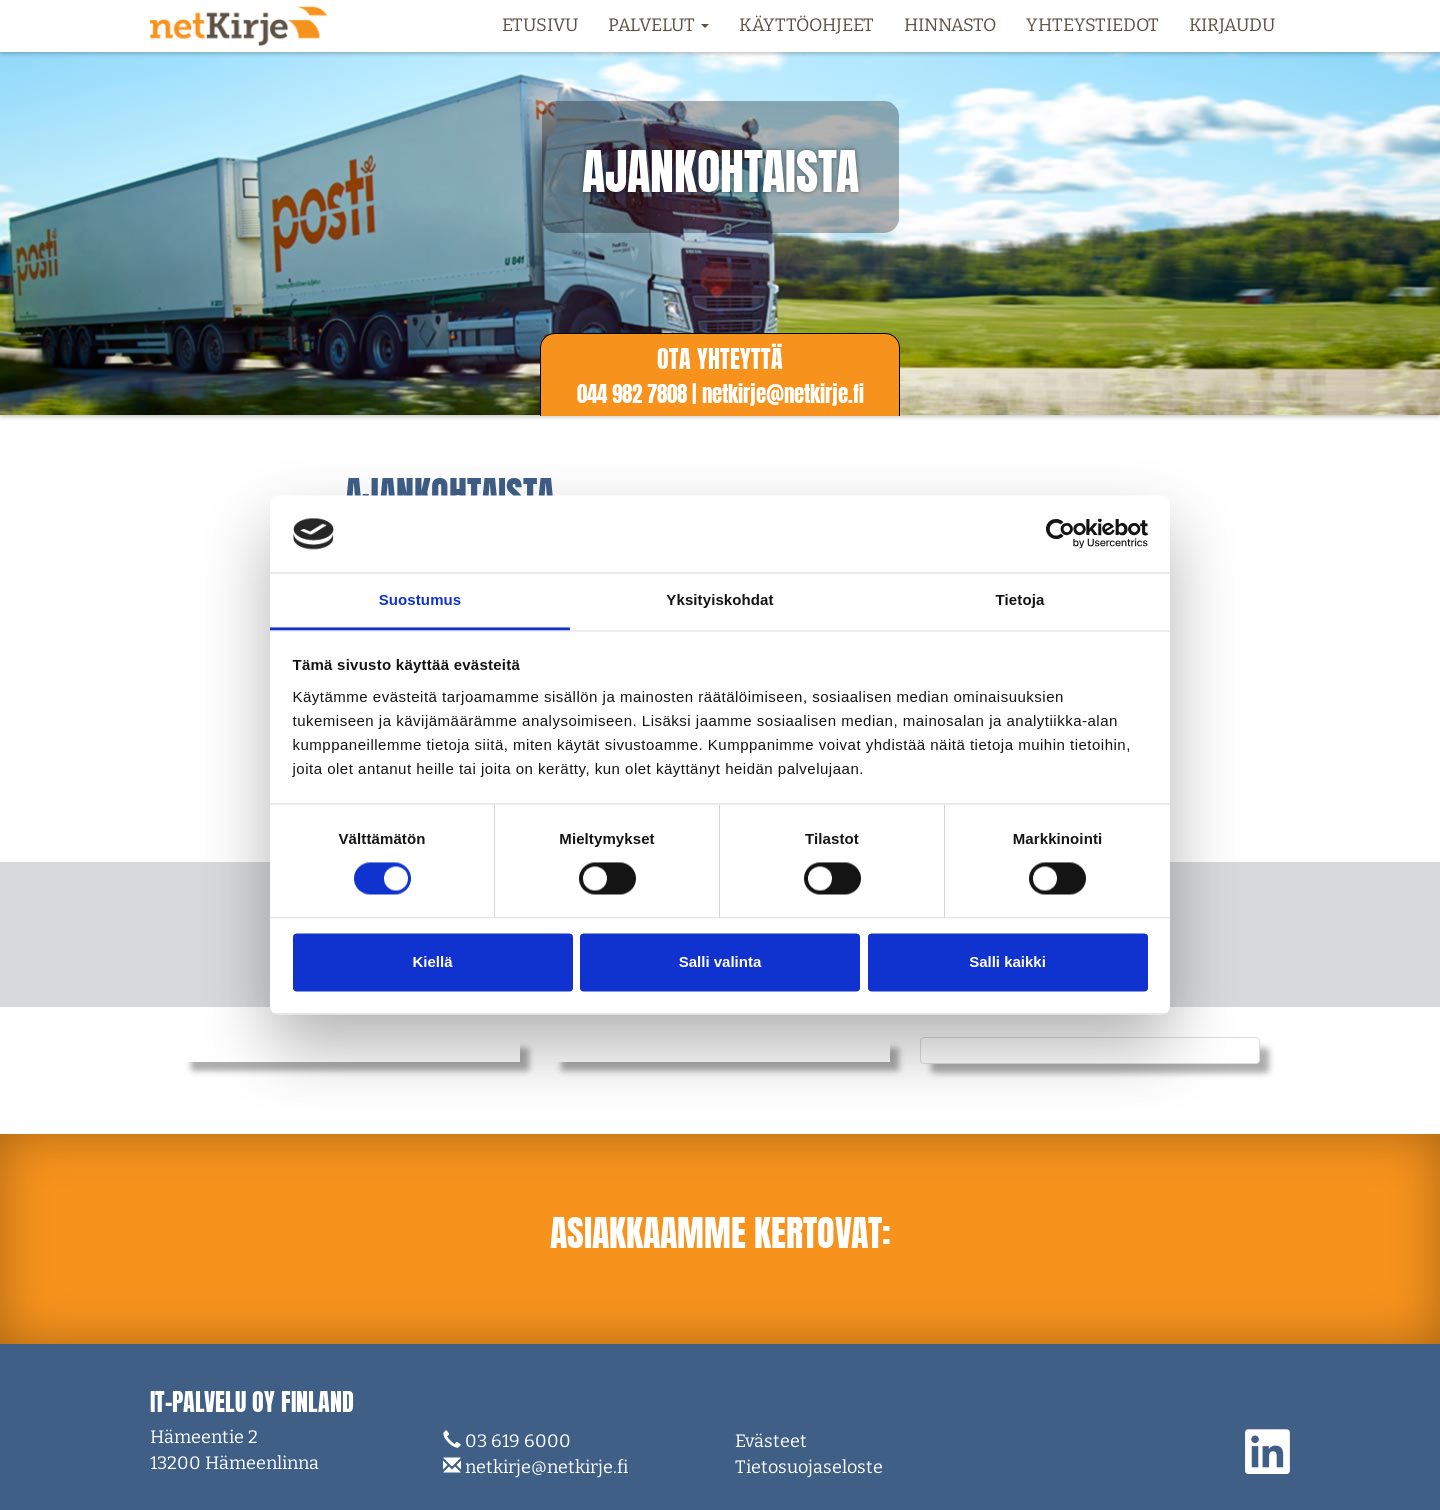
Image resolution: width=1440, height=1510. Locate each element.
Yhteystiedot (1092, 25)
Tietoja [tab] (1020, 599)
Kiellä (432, 961)
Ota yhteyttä (720, 359)
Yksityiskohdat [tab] (719, 599)
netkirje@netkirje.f (783, 394)
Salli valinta (720, 961)
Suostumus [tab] (420, 599)
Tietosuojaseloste (809, 1467)
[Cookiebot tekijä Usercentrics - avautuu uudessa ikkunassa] (1060, 534)
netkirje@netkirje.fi (546, 1467)
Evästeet (771, 1441)
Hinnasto (950, 25)
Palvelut (658, 25)
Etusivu (540, 25)
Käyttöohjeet (806, 25)
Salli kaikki (1007, 961)
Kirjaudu (1232, 25)
